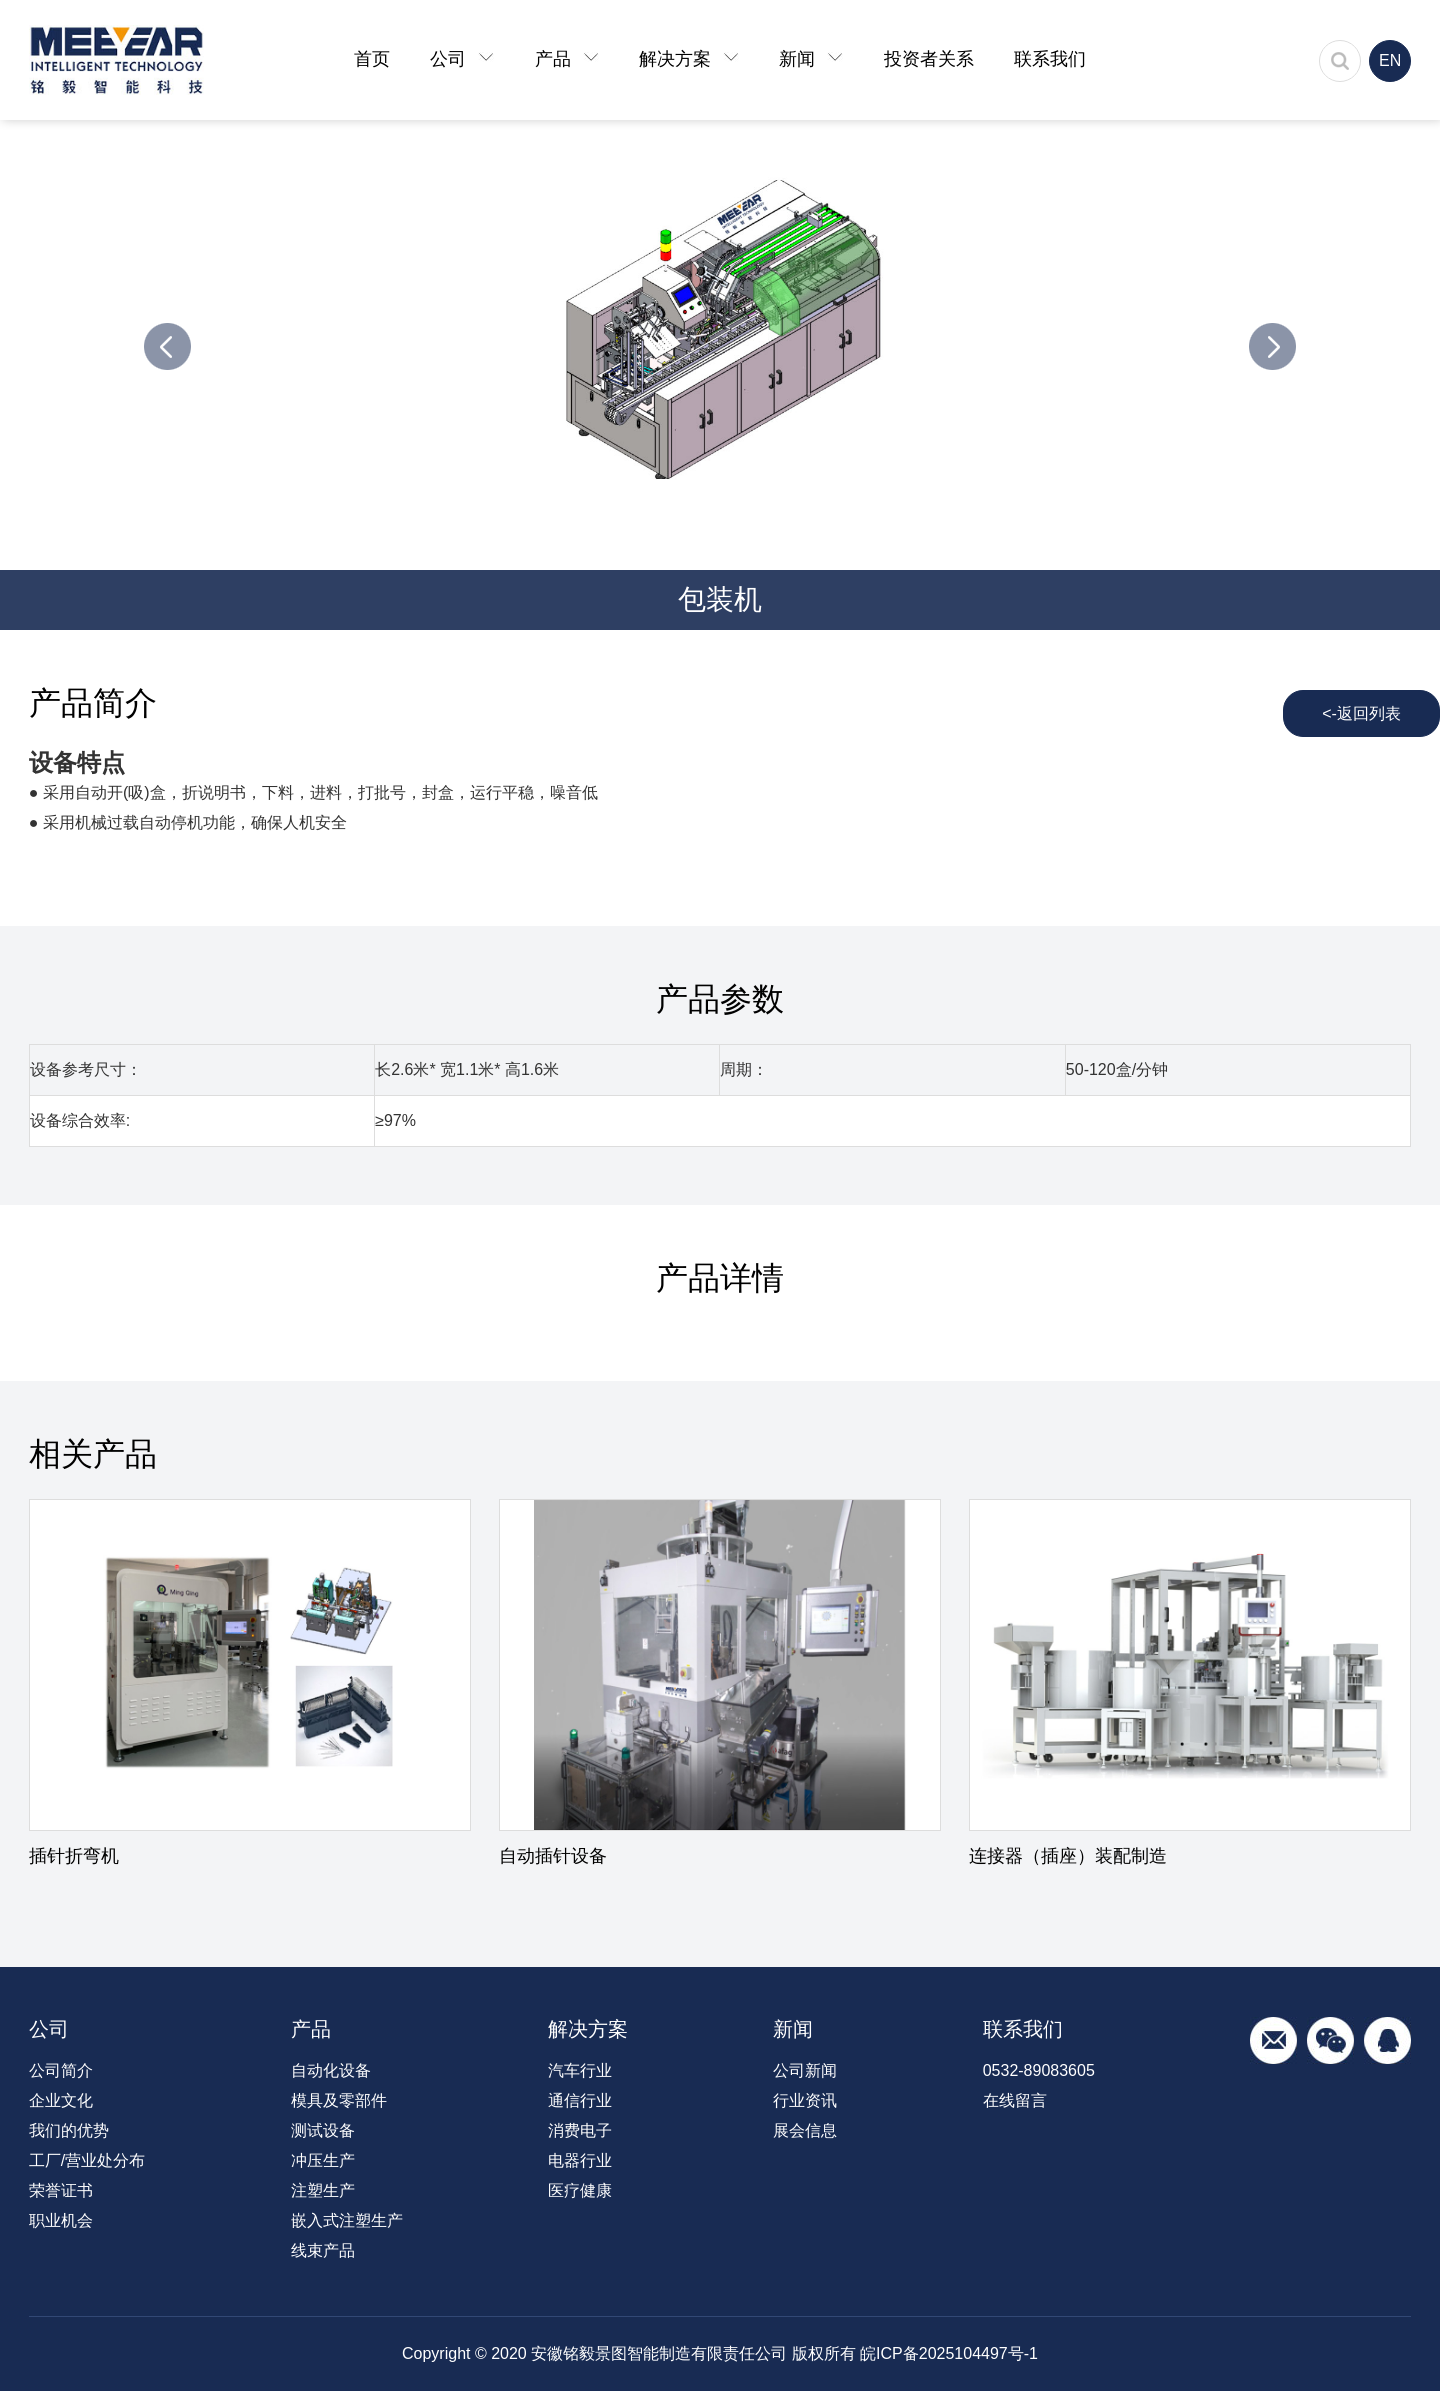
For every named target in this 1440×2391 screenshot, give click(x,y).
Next (1272, 346)
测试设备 (323, 2130)
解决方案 (689, 59)
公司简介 (61, 2070)
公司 (462, 59)
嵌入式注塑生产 (347, 2220)
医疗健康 (580, 2190)
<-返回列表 (1361, 713)
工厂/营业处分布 (87, 2160)
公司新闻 (805, 2070)
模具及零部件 (339, 2100)
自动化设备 (331, 2070)
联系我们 (1050, 59)
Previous (167, 346)
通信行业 (580, 2100)
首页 (372, 59)
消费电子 (580, 2130)
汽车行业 (580, 2070)
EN (1390, 60)
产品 (567, 59)
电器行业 (580, 2160)
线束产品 (323, 2250)
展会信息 (805, 2130)
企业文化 (61, 2100)
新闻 (811, 59)
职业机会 (61, 2220)
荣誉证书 (61, 2190)
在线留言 (1015, 2100)
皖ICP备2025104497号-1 (949, 2353)
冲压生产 (323, 2160)
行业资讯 (805, 2100)
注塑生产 (323, 2190)
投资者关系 (929, 59)
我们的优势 (69, 2130)
